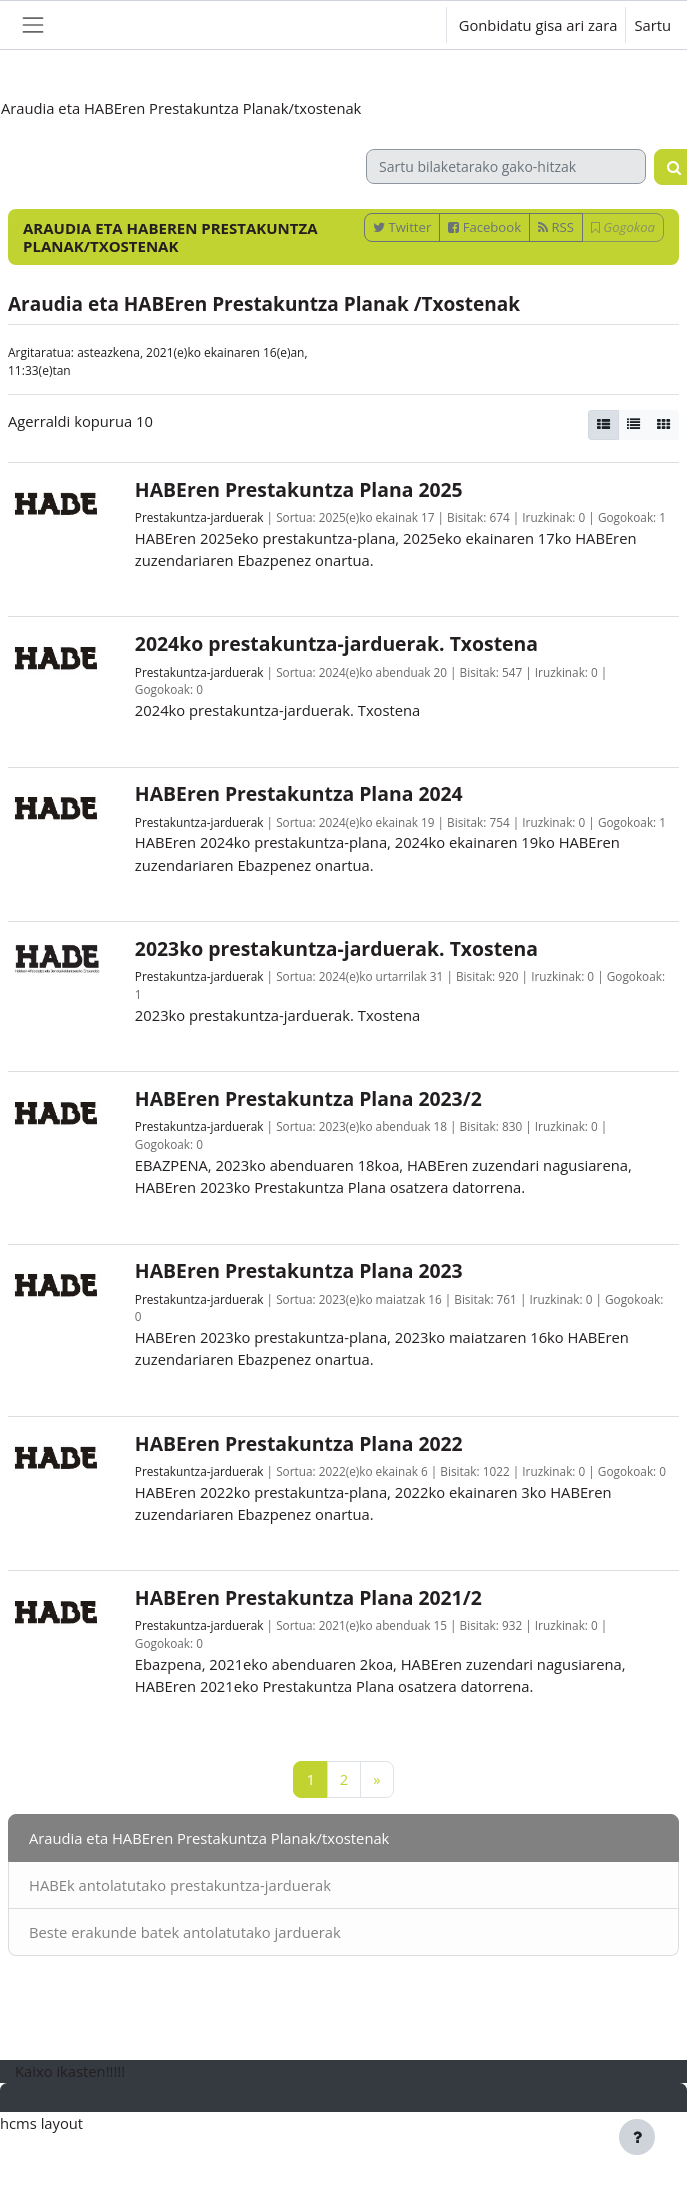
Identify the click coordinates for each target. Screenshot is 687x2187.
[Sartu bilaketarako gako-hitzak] (506, 166)
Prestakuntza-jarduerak (199, 517)
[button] (412, 25)
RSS (556, 227)
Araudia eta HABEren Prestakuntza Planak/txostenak (209, 1838)
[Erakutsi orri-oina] (637, 2137)
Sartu (652, 25)
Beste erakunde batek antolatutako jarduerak (185, 1932)
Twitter (402, 227)
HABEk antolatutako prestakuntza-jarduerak (180, 1885)
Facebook (484, 227)
